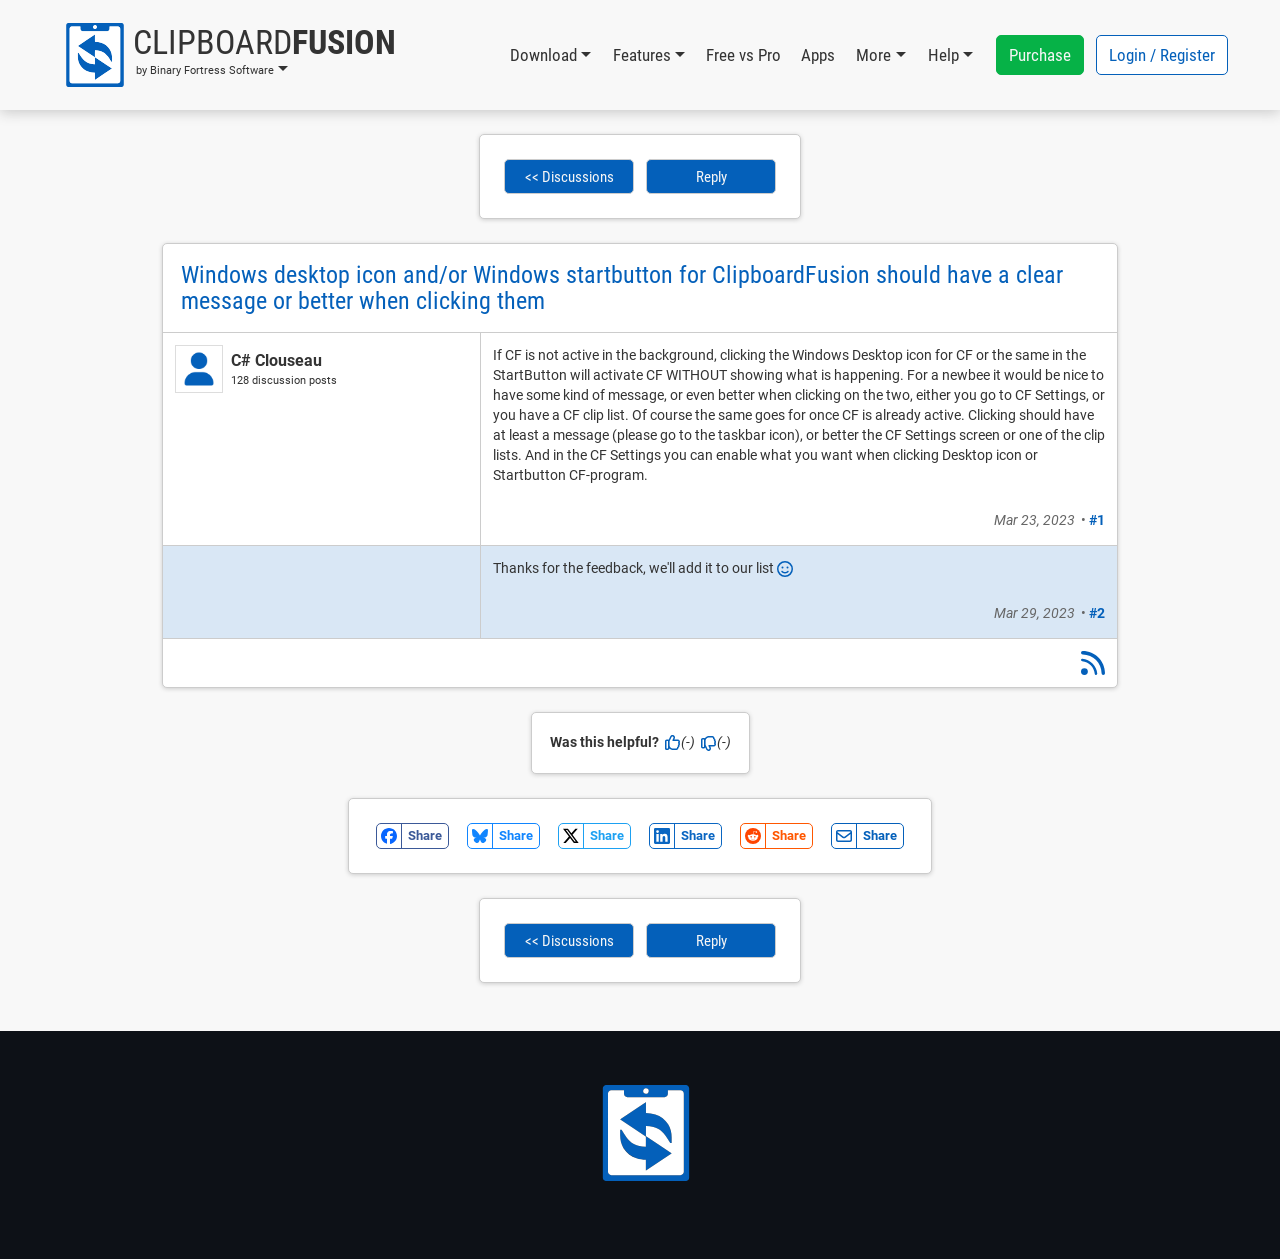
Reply (711, 177)
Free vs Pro (743, 55)
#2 (1097, 613)
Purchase (1040, 55)
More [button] (873, 55)
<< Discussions (569, 177)
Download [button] (543, 55)
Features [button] (642, 55)
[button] (229, 55)
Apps (818, 55)
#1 (1097, 520)
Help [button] (943, 55)
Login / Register (1162, 55)
